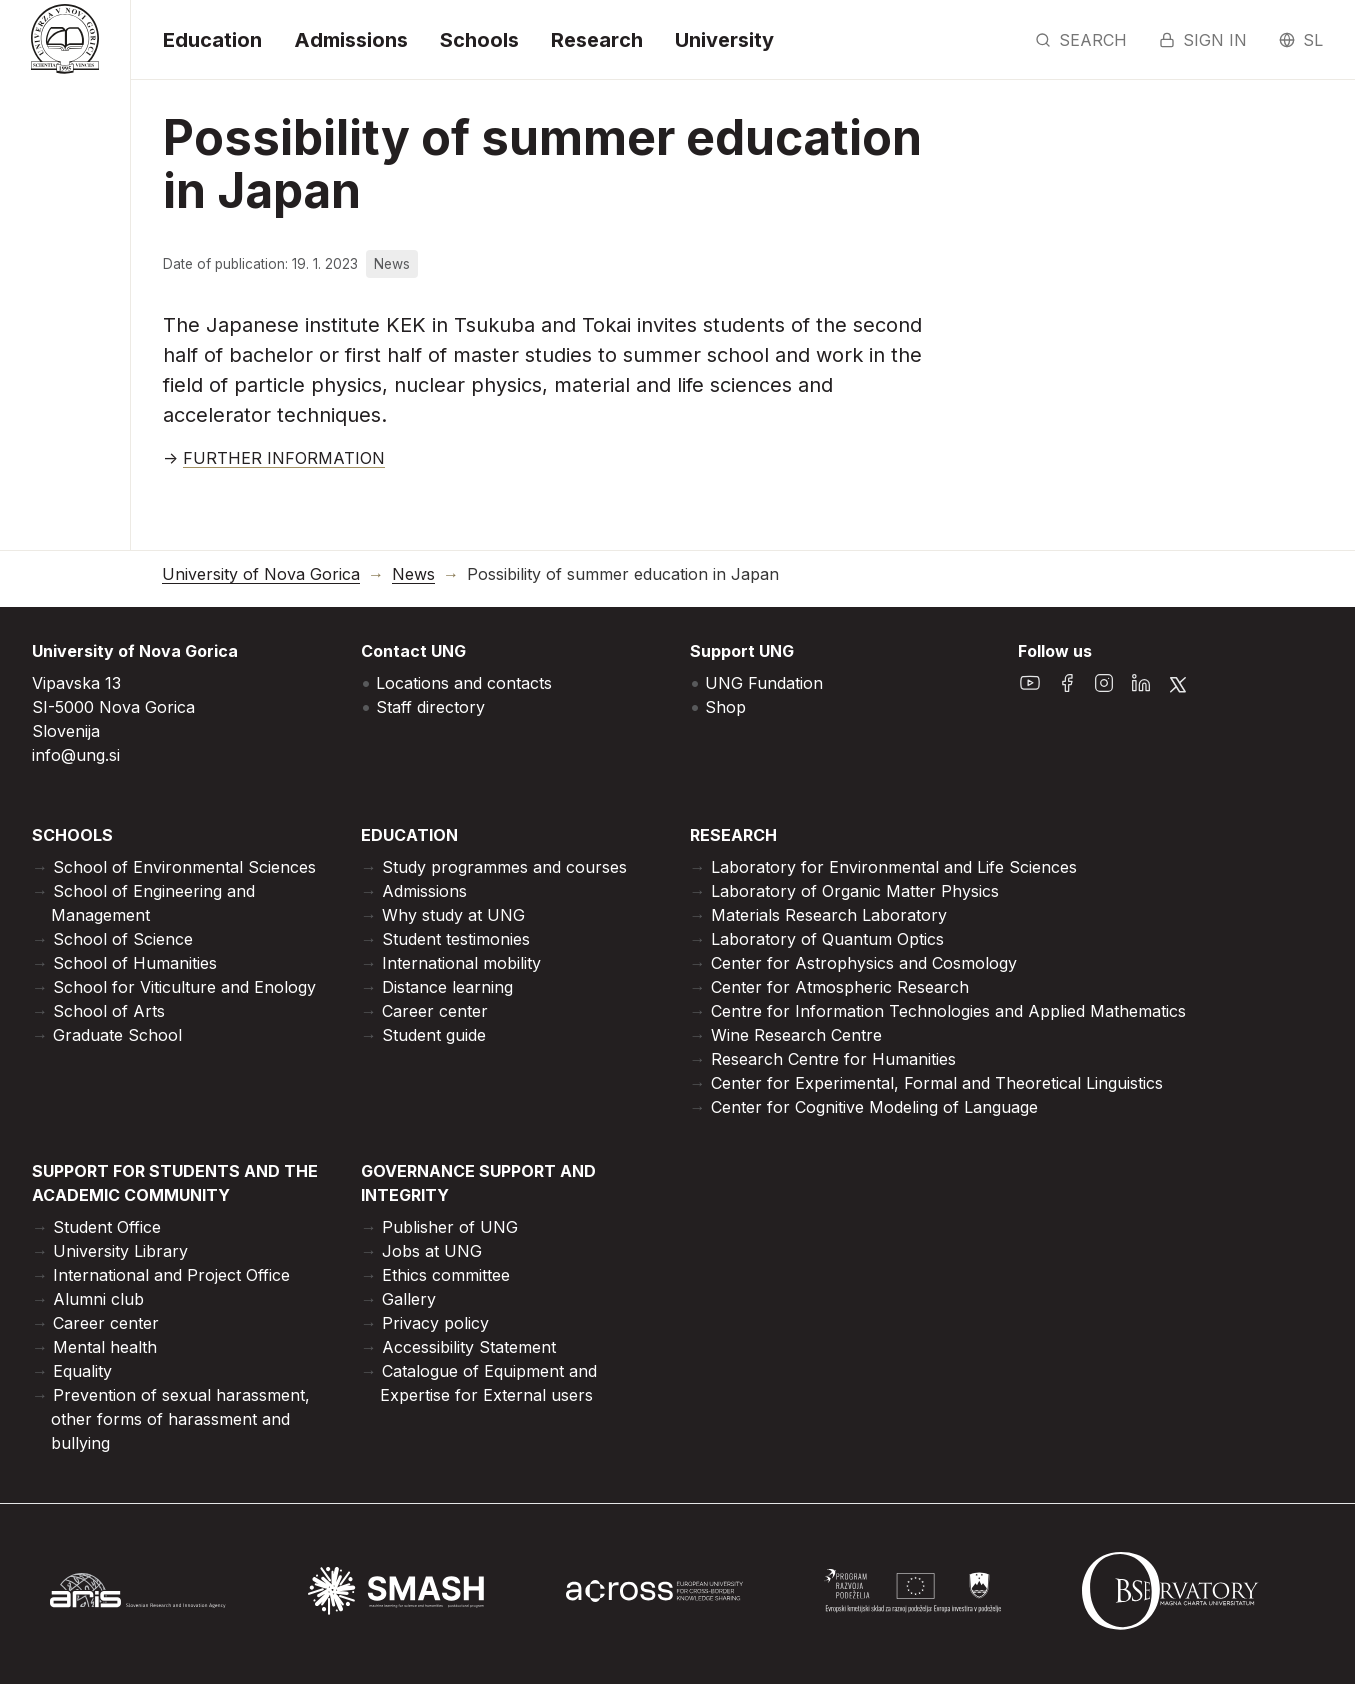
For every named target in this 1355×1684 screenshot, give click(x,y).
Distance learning (447, 987)
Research (597, 40)
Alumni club (98, 1299)
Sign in (1203, 40)
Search (1081, 40)
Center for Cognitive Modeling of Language (874, 1107)
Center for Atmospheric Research (840, 987)
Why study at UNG (453, 915)
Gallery (409, 1299)
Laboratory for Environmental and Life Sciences (894, 867)
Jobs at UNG (432, 1251)
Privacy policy (435, 1323)
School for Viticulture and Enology (184, 987)
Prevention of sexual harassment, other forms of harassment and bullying (180, 1419)
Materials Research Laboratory (829, 915)
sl (1301, 40)
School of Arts (109, 1011)
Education (212, 40)
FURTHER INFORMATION (284, 458)
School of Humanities (135, 963)
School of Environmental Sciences (184, 867)
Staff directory (430, 707)
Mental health (105, 1347)
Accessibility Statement (469, 1347)
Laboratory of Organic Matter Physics (855, 891)
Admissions (351, 40)
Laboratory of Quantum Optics (827, 939)
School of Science (123, 939)
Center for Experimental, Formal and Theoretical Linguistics (937, 1083)
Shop (725, 707)
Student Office (107, 1227)
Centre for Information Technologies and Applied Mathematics (948, 1011)
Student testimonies (456, 939)
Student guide (434, 1035)
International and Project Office (171, 1275)
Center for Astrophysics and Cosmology (864, 963)
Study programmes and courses (504, 867)
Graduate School (117, 1035)
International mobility (461, 963)
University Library (120, 1251)
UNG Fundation (764, 683)
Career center (435, 1011)
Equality (82, 1371)
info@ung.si (76, 755)
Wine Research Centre (796, 1035)
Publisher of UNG (450, 1227)
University (724, 40)
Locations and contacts (464, 683)
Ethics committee (446, 1275)
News (413, 574)
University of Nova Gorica (261, 574)
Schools (479, 40)
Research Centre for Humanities (833, 1059)
